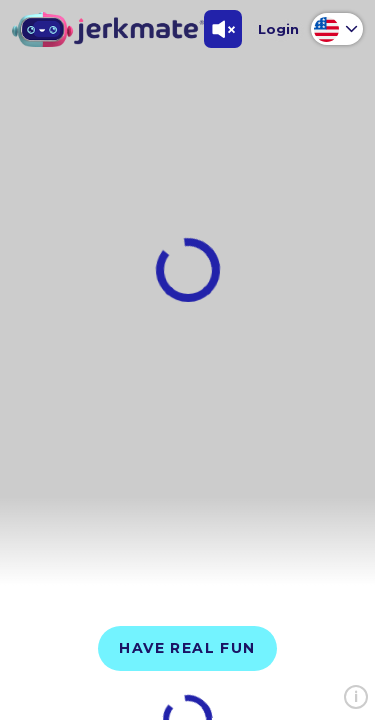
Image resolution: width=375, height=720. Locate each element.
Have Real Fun (187, 648)
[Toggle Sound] (223, 29)
